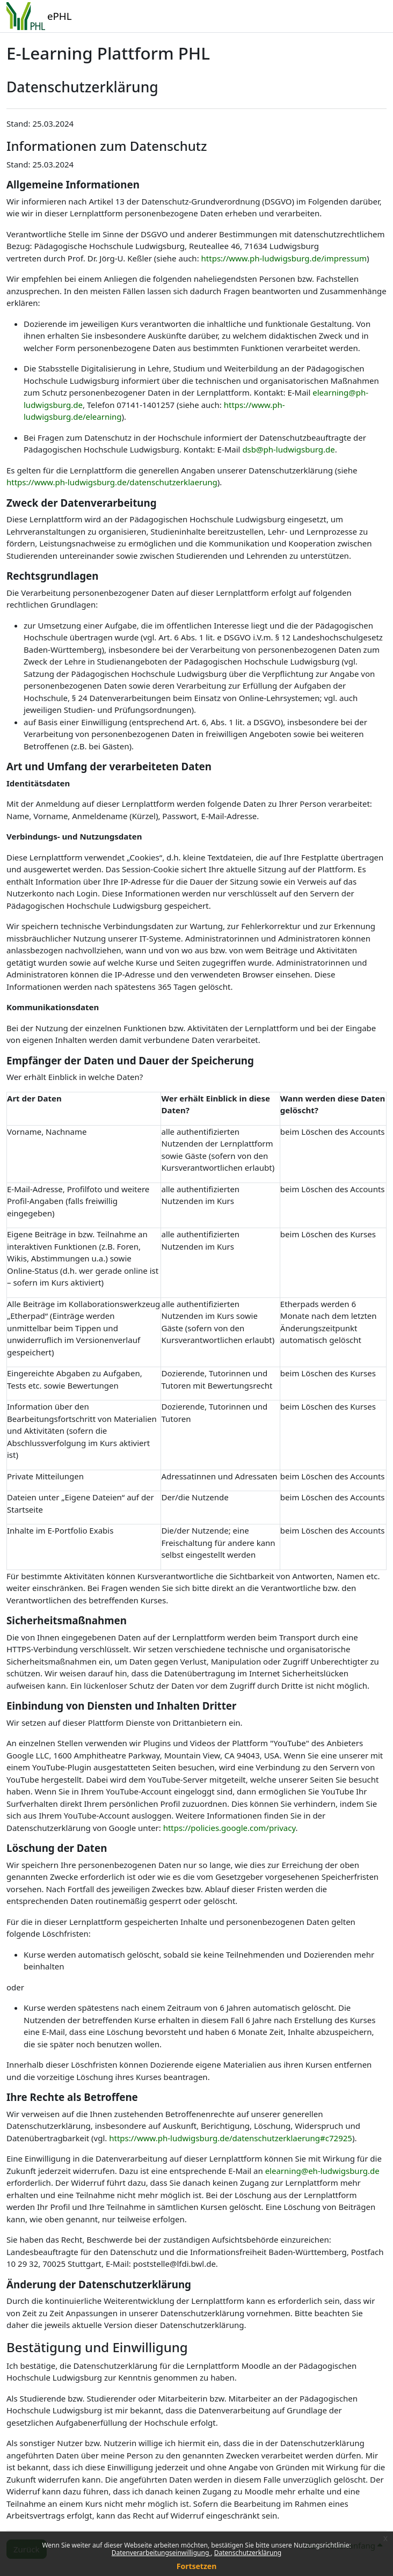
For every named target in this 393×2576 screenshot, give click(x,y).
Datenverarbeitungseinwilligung (161, 2552)
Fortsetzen (197, 2566)
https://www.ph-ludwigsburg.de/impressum (284, 258)
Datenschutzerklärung (247, 2552)
